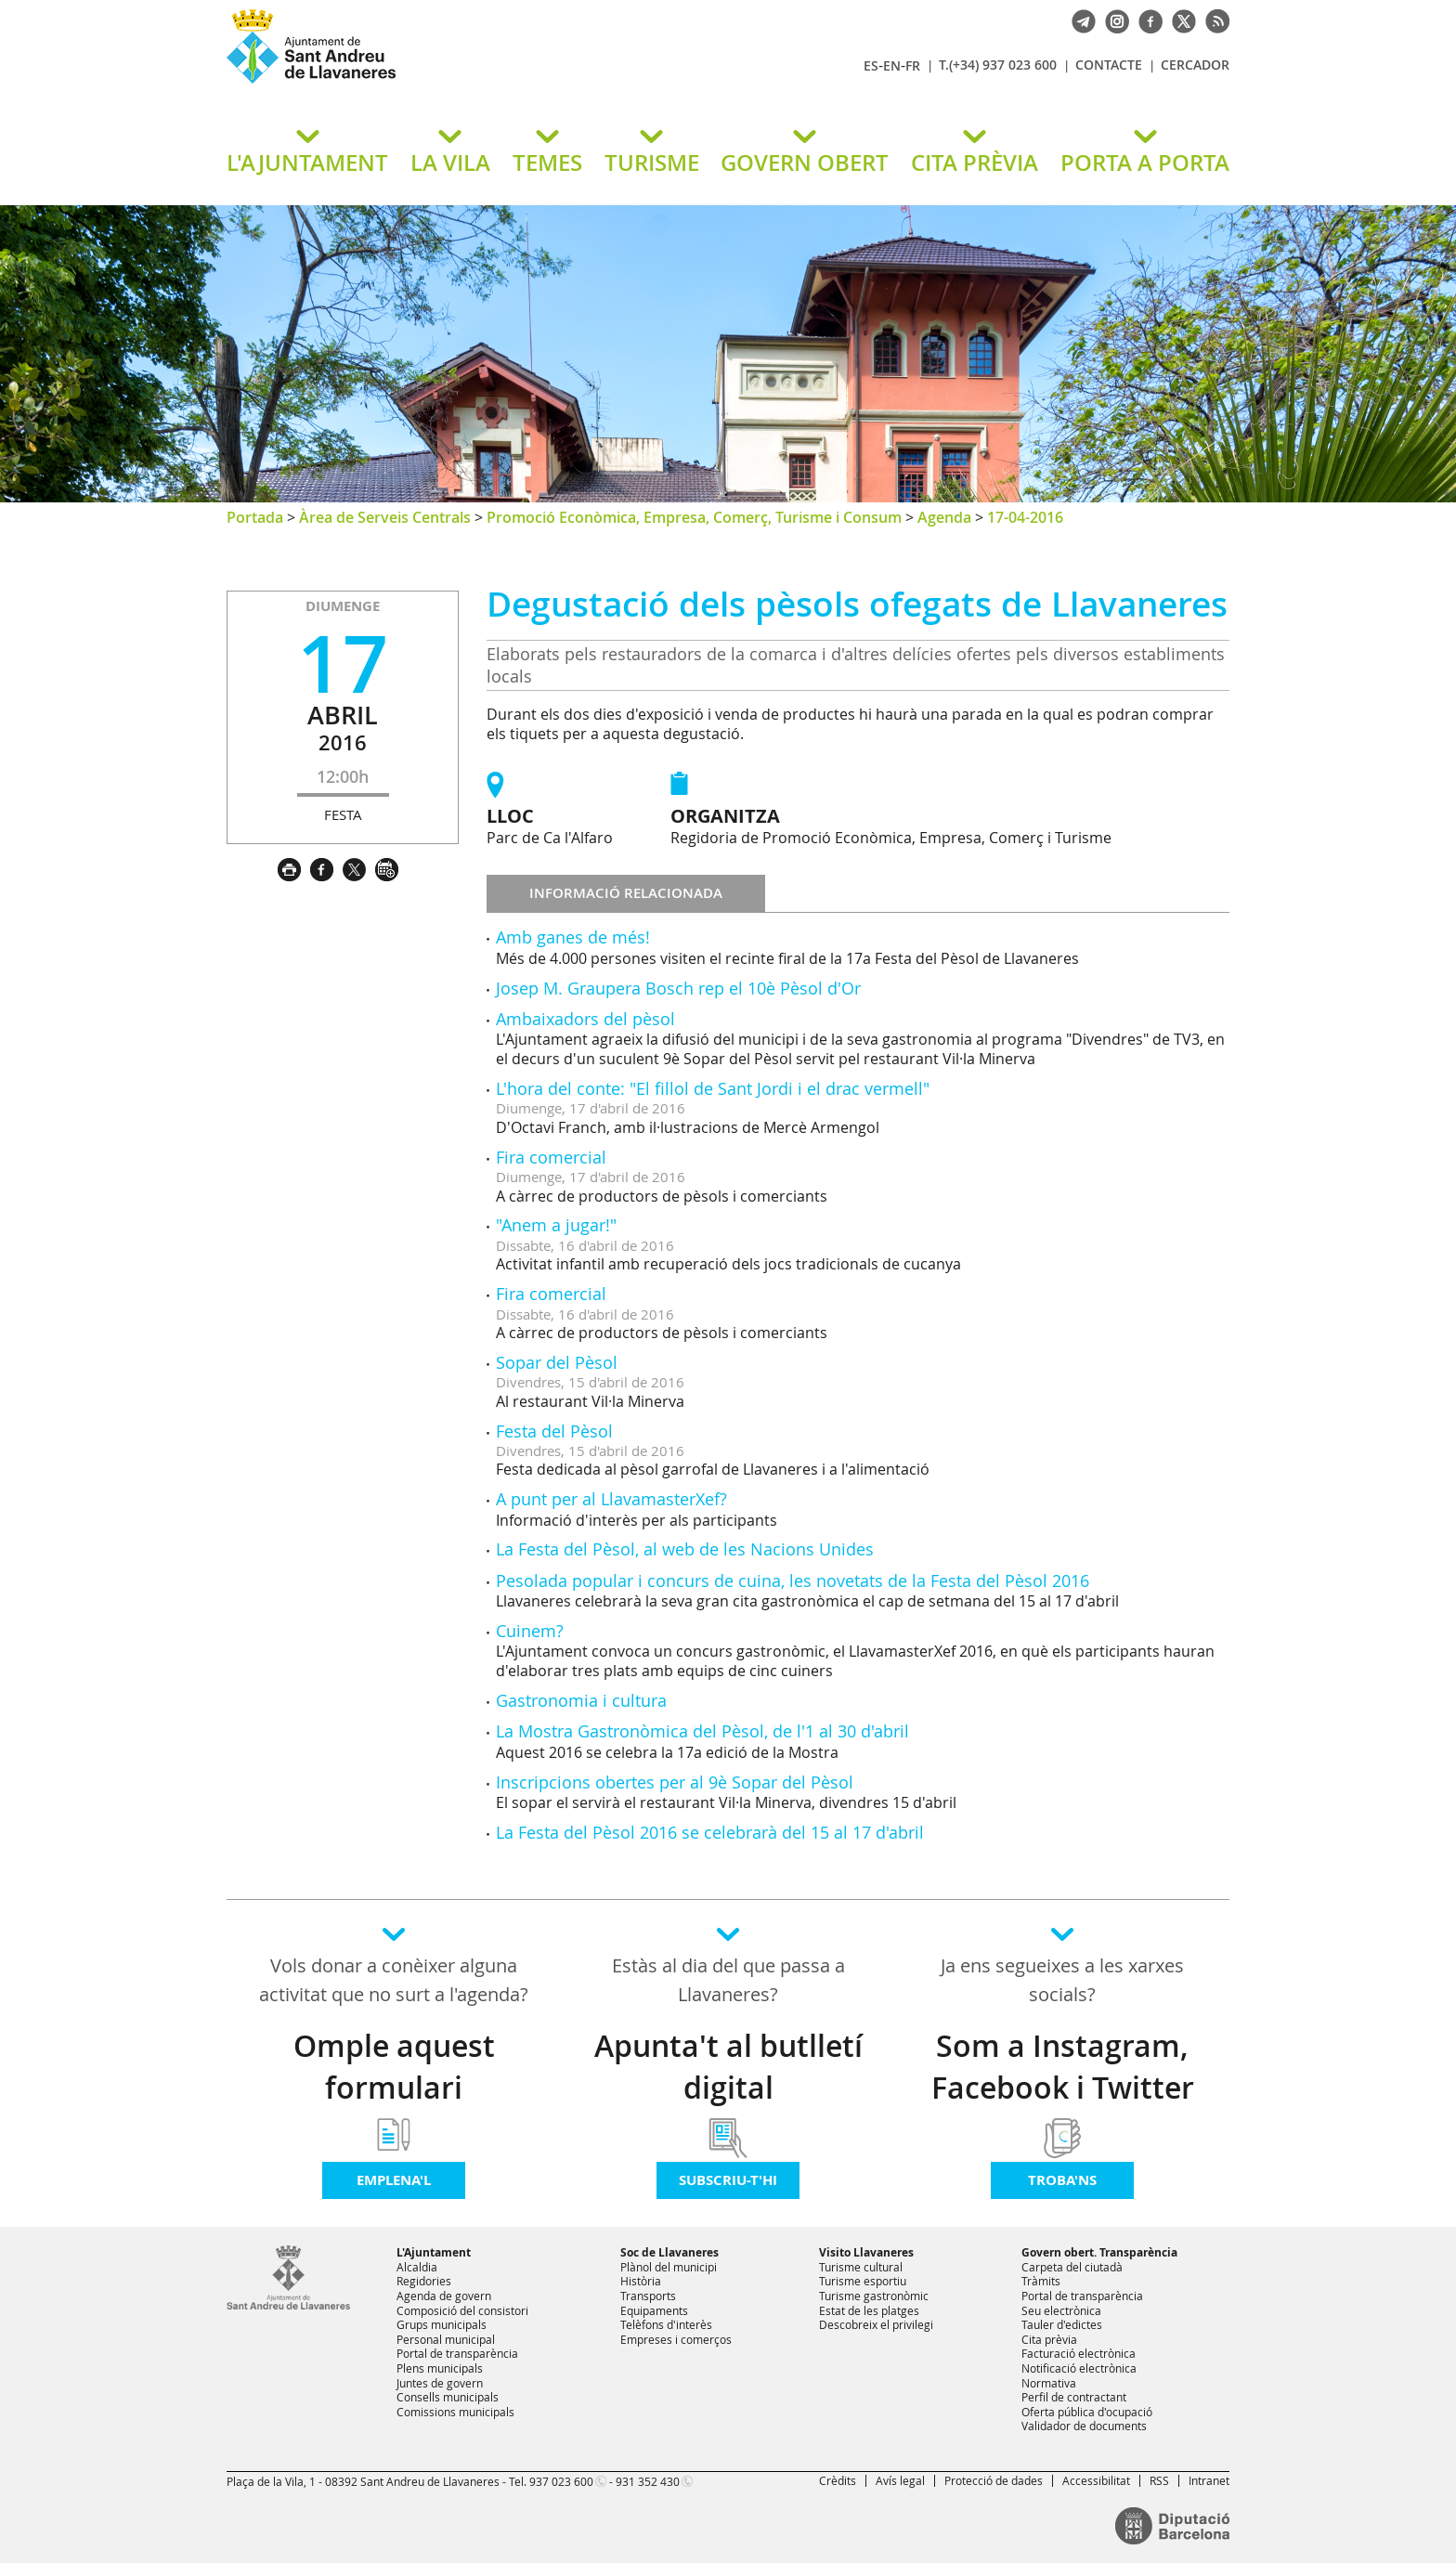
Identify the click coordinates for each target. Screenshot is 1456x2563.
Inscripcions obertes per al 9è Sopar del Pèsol (674, 1782)
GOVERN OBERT (805, 162)
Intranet (1209, 2480)
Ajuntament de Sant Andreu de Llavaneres (445, 83)
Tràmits (1040, 2280)
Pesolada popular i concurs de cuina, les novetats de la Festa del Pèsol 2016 (792, 1580)
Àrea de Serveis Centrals (385, 517)
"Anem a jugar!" (556, 1225)
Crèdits (837, 2480)
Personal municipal (445, 2339)
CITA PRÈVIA (974, 162)
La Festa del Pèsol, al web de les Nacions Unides (685, 1549)
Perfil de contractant (1073, 2396)
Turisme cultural (861, 2266)
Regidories (423, 2280)
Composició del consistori (462, 2310)
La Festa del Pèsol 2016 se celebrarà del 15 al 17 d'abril (710, 1832)
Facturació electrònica (1078, 2353)
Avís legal (900, 2480)
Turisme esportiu (862, 2280)
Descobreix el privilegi (876, 2324)
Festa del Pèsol (554, 1431)
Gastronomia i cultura (581, 1700)
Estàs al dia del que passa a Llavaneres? (728, 1980)
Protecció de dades (993, 2480)
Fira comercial (551, 1157)
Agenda (944, 517)
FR (912, 65)
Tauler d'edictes (1061, 2324)
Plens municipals (439, 2368)
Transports (648, 2295)
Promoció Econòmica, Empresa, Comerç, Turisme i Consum (694, 517)
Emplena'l (394, 2180)
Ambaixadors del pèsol (585, 1019)
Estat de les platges (869, 2310)
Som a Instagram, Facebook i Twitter (1062, 2066)
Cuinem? (530, 1631)
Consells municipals (447, 2396)
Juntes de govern (439, 2382)
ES (871, 65)
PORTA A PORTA (1144, 162)
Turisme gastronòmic (874, 2295)
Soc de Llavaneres (669, 2252)
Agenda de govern (443, 2295)
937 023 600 (561, 2481)
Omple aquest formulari (394, 2066)
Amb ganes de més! (573, 937)
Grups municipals (441, 2324)
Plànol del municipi (668, 2266)
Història (640, 2280)
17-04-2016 (1025, 517)
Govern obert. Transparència (1099, 2252)
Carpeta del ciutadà (1072, 2266)
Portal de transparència (457, 2353)
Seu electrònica (1061, 2310)
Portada (255, 517)
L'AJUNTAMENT (307, 162)
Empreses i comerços (676, 2339)
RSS (1159, 2480)
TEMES (547, 162)
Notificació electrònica (1079, 2368)
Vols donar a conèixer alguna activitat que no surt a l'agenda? (393, 1980)
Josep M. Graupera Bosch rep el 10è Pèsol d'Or (678, 988)
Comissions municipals (455, 2411)
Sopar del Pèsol (557, 1362)
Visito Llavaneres (866, 2252)
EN (892, 65)
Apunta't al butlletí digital (728, 2066)
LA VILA (450, 162)
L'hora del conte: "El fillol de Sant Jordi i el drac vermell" (713, 1088)
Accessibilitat (1096, 2480)
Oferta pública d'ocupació (1086, 2411)
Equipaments (654, 2310)
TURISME (651, 162)
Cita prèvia (1049, 2339)
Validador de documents (1084, 2425)
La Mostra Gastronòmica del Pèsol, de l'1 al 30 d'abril (702, 1731)
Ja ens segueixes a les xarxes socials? (1062, 1980)
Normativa (1048, 2382)
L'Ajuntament (433, 2252)
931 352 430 (648, 2481)
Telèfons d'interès (666, 2324)
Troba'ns (1062, 2180)
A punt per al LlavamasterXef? (611, 1499)
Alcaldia (416, 2266)
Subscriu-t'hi (728, 2180)
